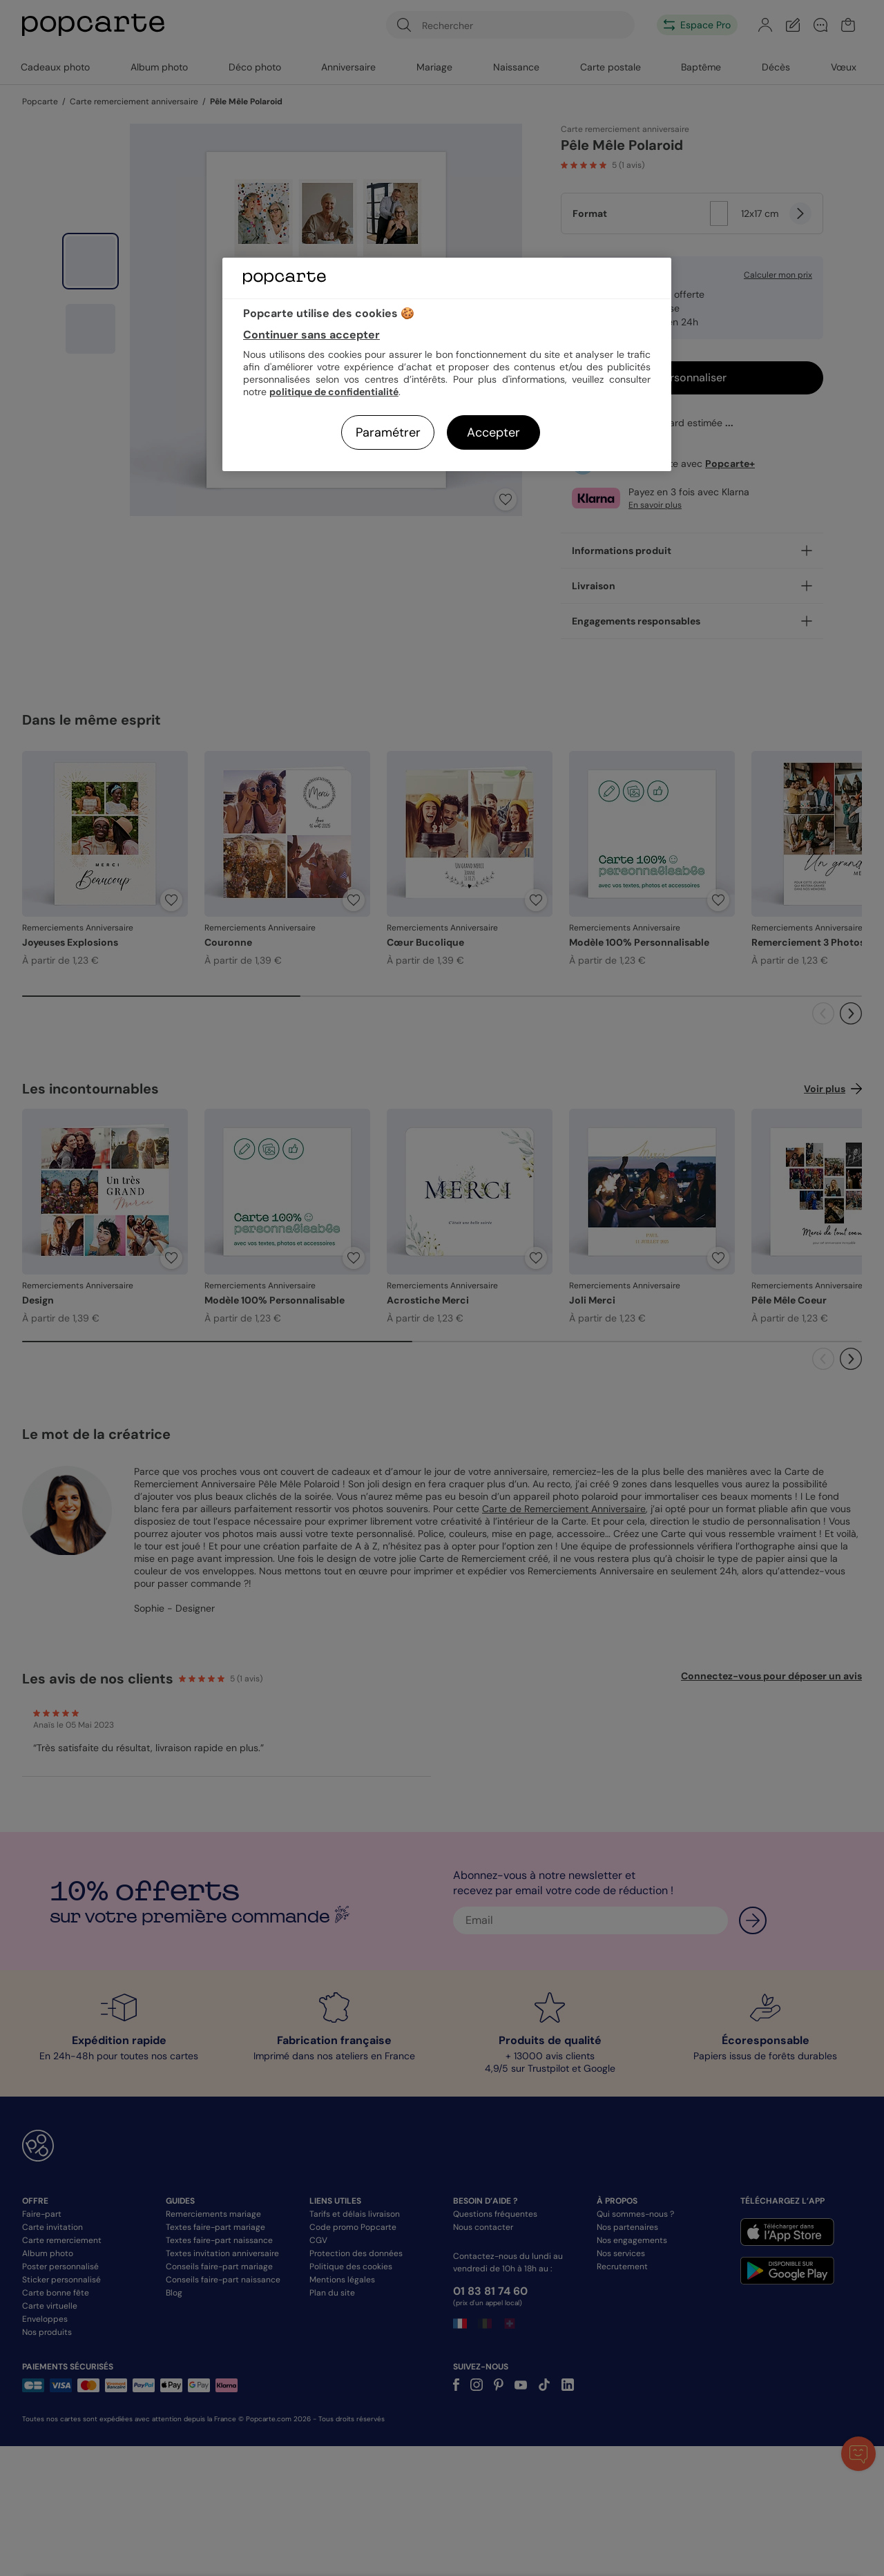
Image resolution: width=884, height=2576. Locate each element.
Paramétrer (388, 432)
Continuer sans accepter (311, 334)
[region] (446, 364)
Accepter (493, 432)
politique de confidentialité (333, 391)
